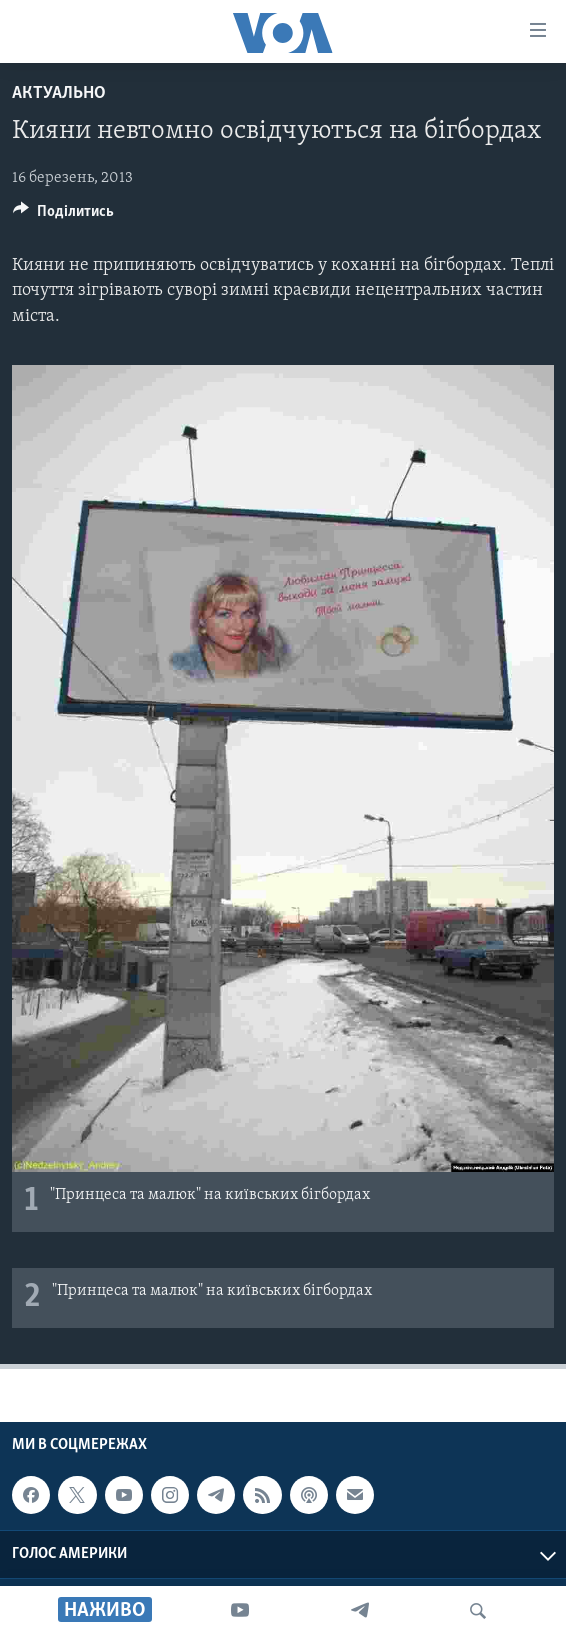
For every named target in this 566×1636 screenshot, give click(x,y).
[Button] (63, 216)
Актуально (59, 93)
